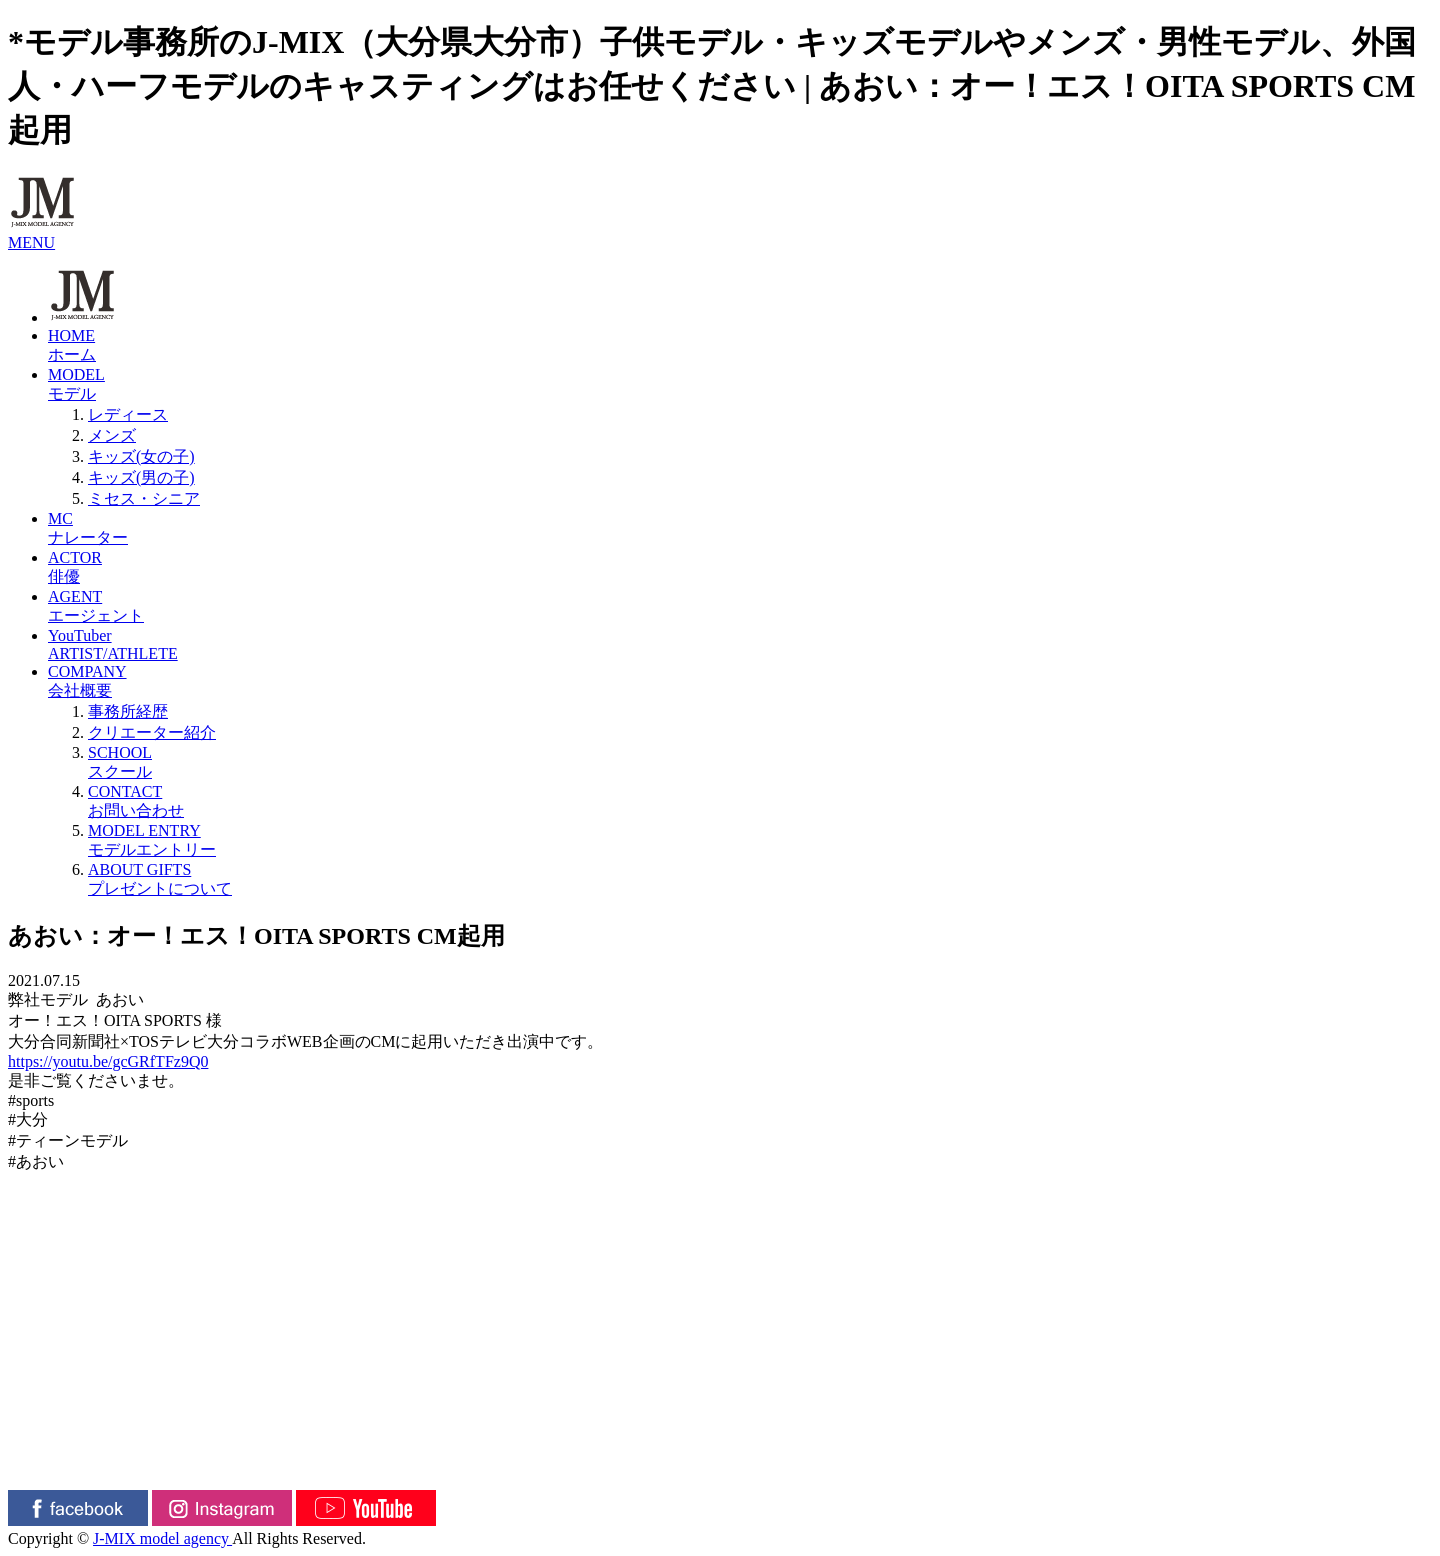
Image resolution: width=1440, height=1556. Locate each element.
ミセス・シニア (144, 498)
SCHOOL (760, 763)
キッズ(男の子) (141, 477)
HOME (740, 346)
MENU (31, 242)
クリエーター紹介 (152, 732)
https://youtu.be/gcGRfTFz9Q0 (108, 1061)
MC (740, 529)
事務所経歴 (128, 711)
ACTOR (740, 568)
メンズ (112, 435)
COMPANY (740, 682)
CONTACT (760, 802)
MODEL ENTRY (760, 841)
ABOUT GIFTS (760, 880)
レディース (128, 414)
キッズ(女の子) (141, 456)
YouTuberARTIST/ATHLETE (113, 644)
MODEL (740, 385)
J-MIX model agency (162, 1538)
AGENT (740, 607)
